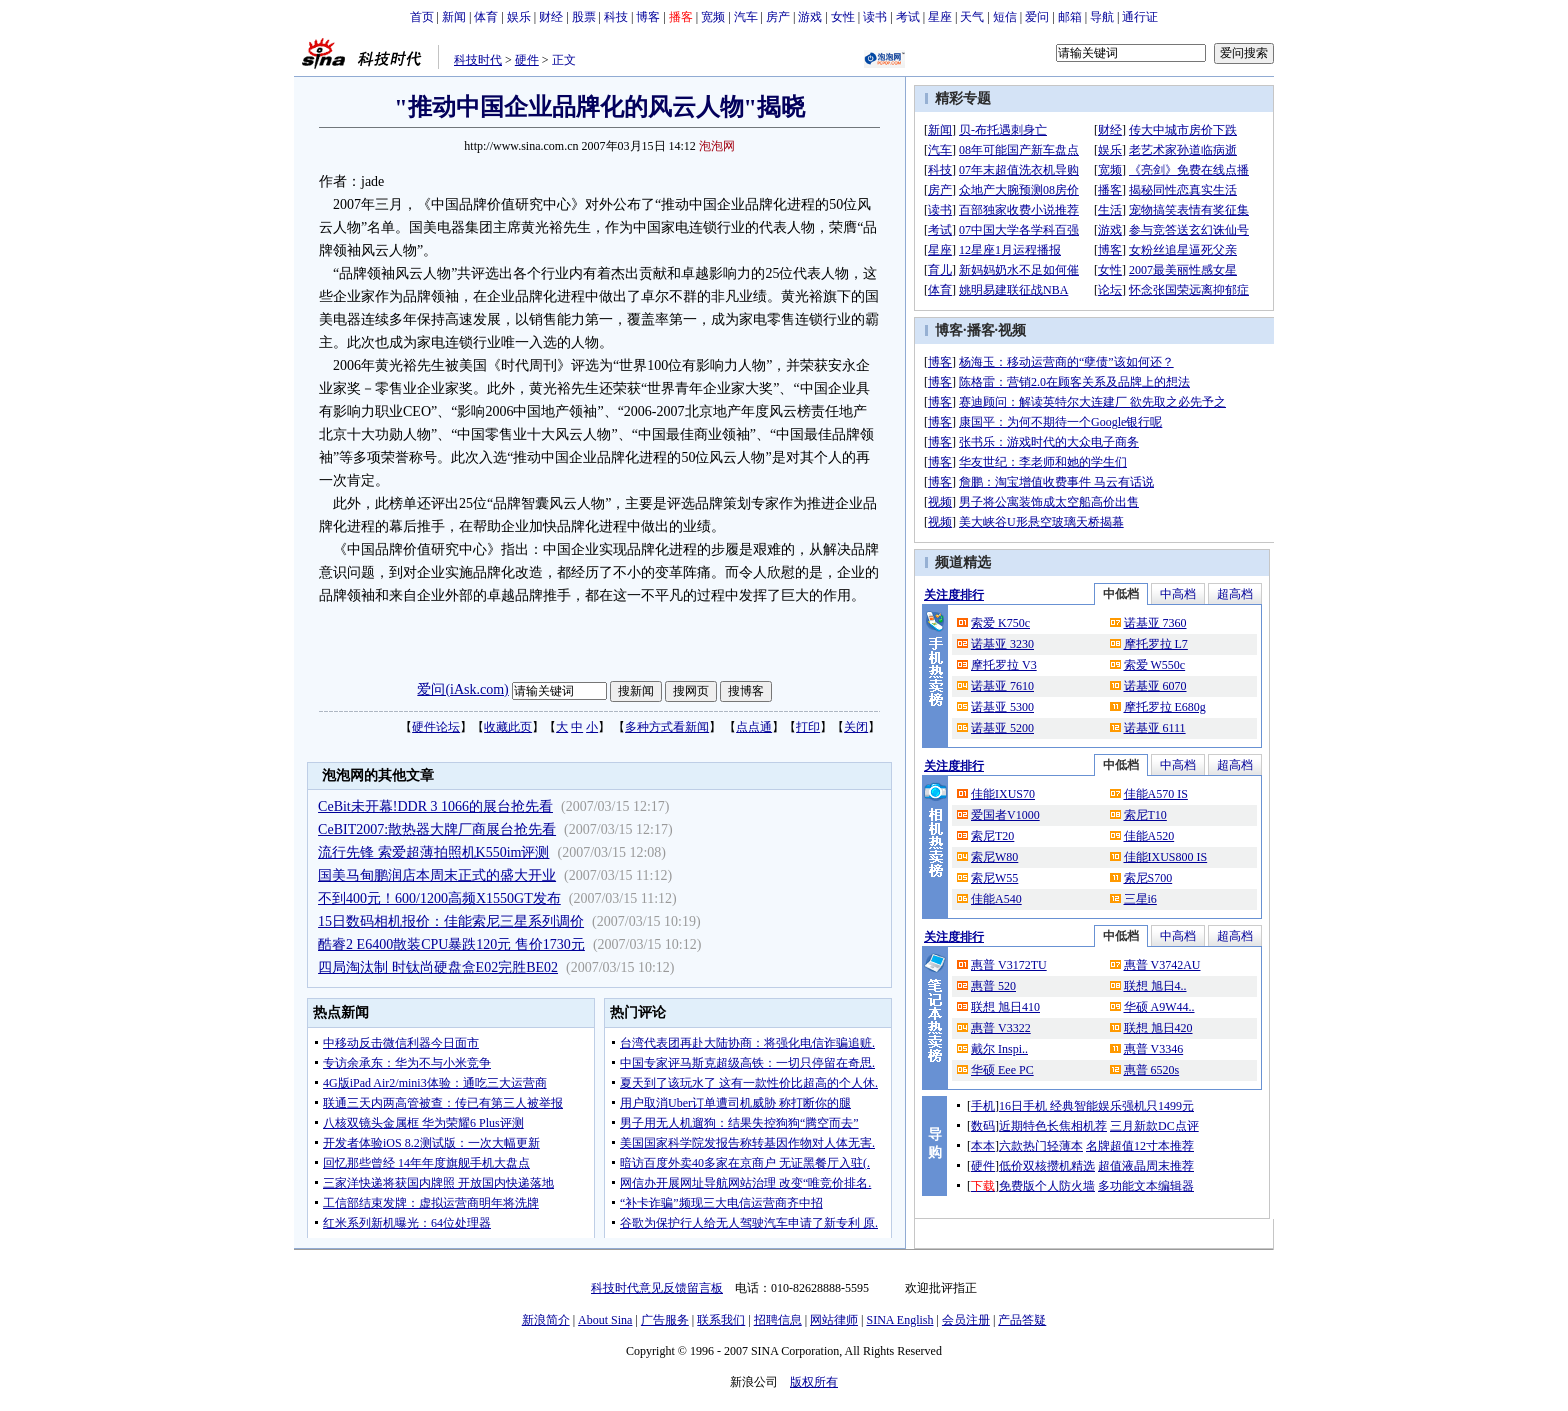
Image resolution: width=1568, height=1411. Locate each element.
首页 (422, 17)
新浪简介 (546, 1320)
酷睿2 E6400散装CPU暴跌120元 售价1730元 (451, 944)
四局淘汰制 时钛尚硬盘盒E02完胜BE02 (438, 967)
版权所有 (814, 1382)
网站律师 (834, 1320)
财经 (551, 17)
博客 (648, 17)
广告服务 (665, 1320)
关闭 (856, 727)
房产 (778, 17)
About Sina (605, 1320)
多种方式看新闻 (667, 727)
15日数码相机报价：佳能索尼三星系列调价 (451, 921)
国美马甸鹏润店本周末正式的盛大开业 (437, 875)
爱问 (1037, 17)
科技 (616, 17)
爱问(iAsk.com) (462, 689)
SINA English (899, 1320)
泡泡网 (717, 146)
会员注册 (966, 1320)
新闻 (454, 17)
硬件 (527, 60)
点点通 (754, 727)
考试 (908, 17)
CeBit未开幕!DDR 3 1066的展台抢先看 (435, 806)
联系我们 (721, 1320)
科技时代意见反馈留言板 (657, 1288)
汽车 (746, 17)
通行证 (1140, 17)
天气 (972, 17)
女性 (843, 17)
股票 (584, 17)
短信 (1005, 17)
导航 (1102, 17)
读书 (875, 17)
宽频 (713, 17)
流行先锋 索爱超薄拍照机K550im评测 (433, 852)
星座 (940, 17)
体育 (486, 17)
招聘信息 (778, 1320)
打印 (808, 727)
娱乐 (519, 17)
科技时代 (478, 60)
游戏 (810, 17)
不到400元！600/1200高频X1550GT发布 (439, 898)
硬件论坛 (436, 727)
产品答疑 (1022, 1320)
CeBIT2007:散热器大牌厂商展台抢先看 (437, 829)
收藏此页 (508, 727)
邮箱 (1070, 17)
